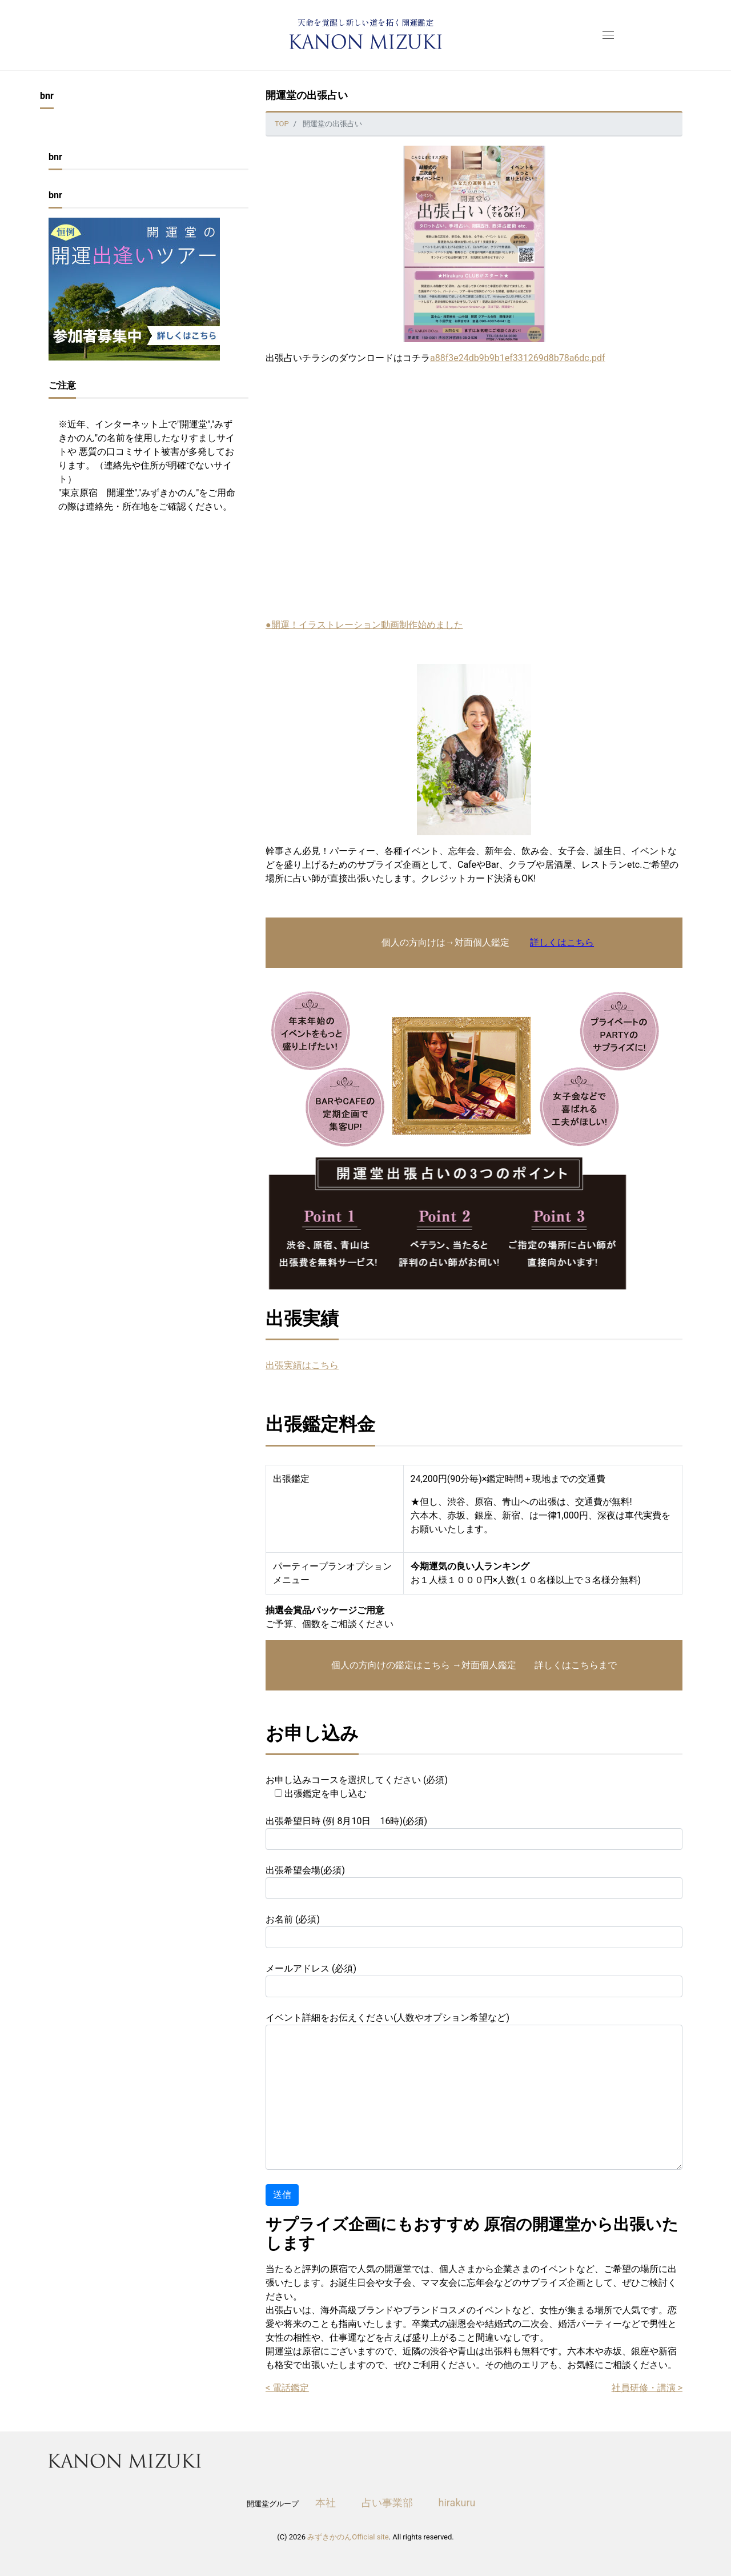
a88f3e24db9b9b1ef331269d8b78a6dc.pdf (517, 357)
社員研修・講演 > (647, 2387)
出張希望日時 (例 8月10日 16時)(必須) (474, 1833)
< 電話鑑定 (287, 2387)
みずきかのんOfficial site (347, 2537)
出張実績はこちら (302, 1365)
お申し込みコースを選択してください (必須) (357, 1786)
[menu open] (606, 35)
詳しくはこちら (562, 942)
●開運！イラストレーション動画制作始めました (364, 624)
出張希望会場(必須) (474, 1882)
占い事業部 (387, 2503)
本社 (325, 2503)
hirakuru (457, 2503)
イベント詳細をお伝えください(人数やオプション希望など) (474, 2091)
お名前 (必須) (474, 1931)
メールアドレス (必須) (474, 1980)
